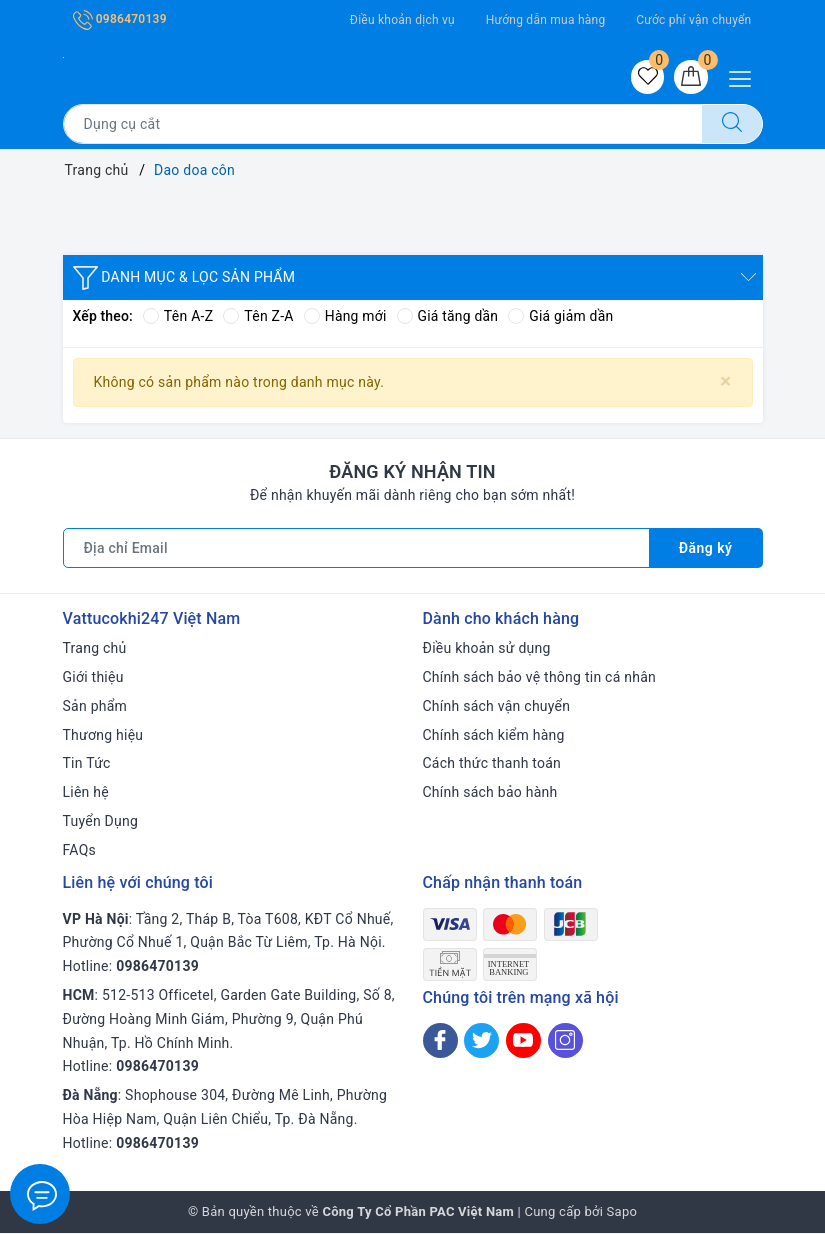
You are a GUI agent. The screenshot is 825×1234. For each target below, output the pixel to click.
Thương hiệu (103, 736)
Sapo (622, 1212)
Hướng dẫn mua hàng (546, 20)
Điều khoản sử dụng (487, 649)
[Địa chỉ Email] (356, 549)
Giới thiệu (93, 678)
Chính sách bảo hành (490, 793)
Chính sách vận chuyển (497, 707)
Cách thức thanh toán (492, 764)
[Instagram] (565, 1041)
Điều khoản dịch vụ (402, 20)
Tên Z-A (258, 317)
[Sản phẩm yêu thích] (647, 77)
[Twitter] (481, 1041)
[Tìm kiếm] (732, 124)
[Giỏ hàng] (691, 77)
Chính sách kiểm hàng (494, 736)
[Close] (725, 381)
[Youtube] (523, 1041)
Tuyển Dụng (101, 822)
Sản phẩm (95, 707)
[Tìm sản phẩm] (382, 124)
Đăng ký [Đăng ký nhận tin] (706, 549)
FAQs (80, 851)
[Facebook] (440, 1041)
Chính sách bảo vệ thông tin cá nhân (540, 678)
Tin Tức (87, 764)
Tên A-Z (178, 317)
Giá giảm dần (563, 317)
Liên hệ (86, 793)
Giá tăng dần (448, 317)
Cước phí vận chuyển (693, 20)
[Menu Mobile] (745, 76)
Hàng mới (345, 317)
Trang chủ (95, 649)
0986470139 (120, 19)
